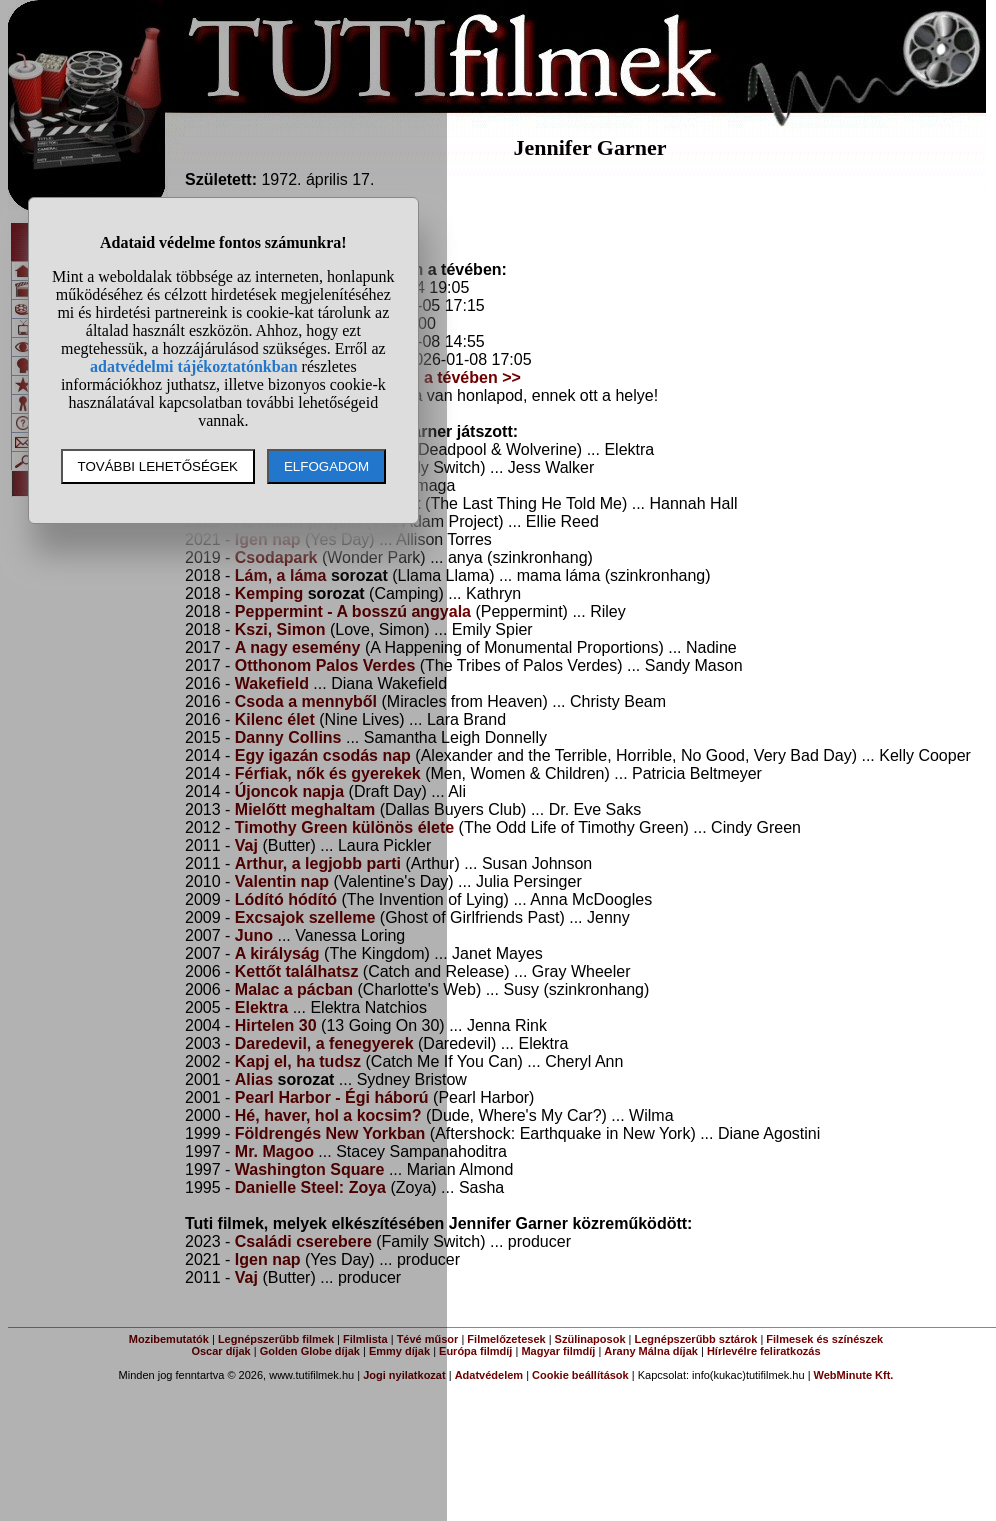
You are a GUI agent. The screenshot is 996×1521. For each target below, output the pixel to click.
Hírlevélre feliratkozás (764, 1351)
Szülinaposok (590, 1339)
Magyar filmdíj (558, 1351)
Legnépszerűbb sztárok (696, 1339)
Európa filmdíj (475, 1351)
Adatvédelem (489, 1375)
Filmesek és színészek (824, 1339)
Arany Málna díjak (651, 1351)
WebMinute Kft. (854, 1375)
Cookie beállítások (580, 1375)
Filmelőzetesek (506, 1339)
